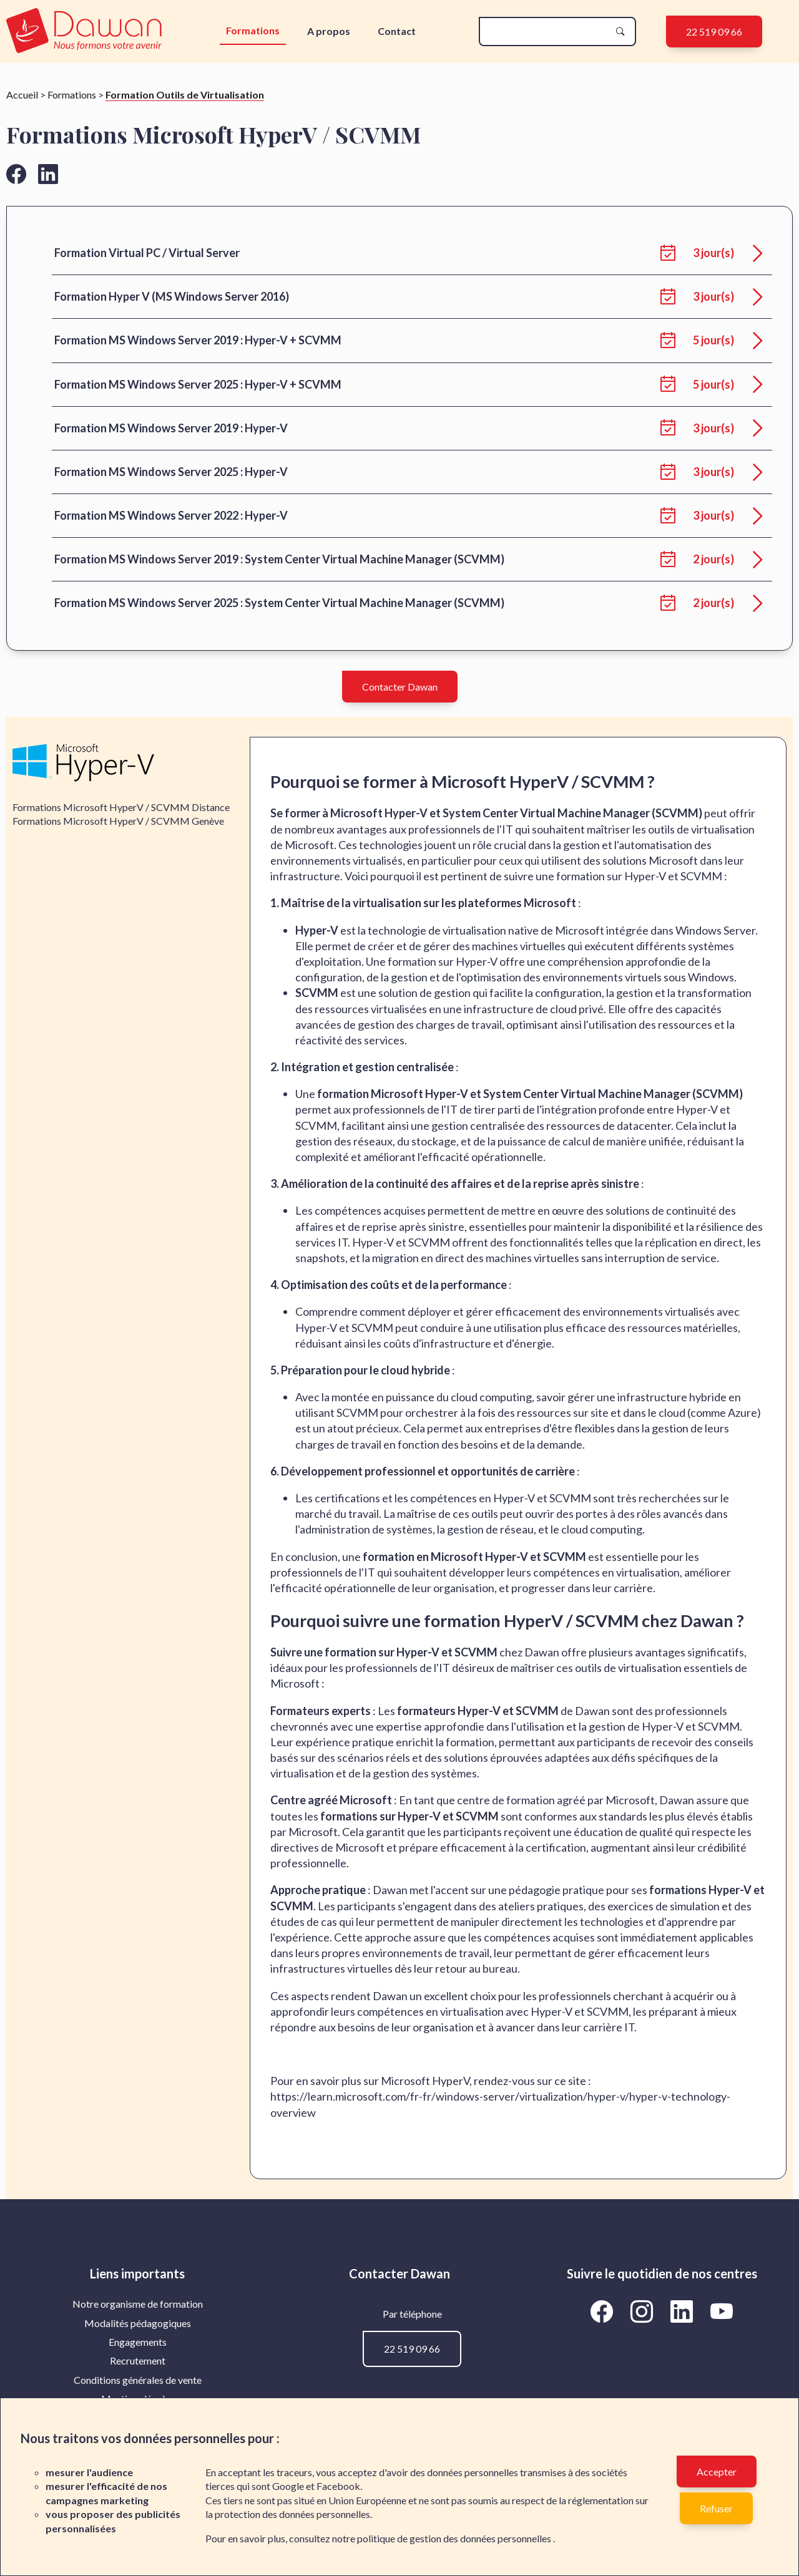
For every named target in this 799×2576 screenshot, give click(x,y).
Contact (397, 31)
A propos (328, 31)
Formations (253, 30)
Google (288, 2486)
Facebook (338, 2486)
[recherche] (547, 31)
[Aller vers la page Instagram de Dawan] (644, 2311)
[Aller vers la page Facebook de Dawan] (604, 2311)
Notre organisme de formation (137, 2304)
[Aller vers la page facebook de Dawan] (16, 174)
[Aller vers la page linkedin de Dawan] (48, 174)
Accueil (22, 94)
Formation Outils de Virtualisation (184, 94)
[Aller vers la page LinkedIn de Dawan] (684, 2311)
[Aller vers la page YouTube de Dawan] (722, 2311)
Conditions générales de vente (138, 2380)
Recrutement (137, 2360)
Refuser (716, 2508)
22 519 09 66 (714, 31)
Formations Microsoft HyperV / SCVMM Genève (118, 821)
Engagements (138, 2342)
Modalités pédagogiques (137, 2323)
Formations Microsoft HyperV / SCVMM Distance (121, 807)
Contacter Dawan (400, 687)
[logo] (85, 31)
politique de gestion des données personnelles (455, 2538)
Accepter (717, 2471)
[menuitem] (137, 2304)
